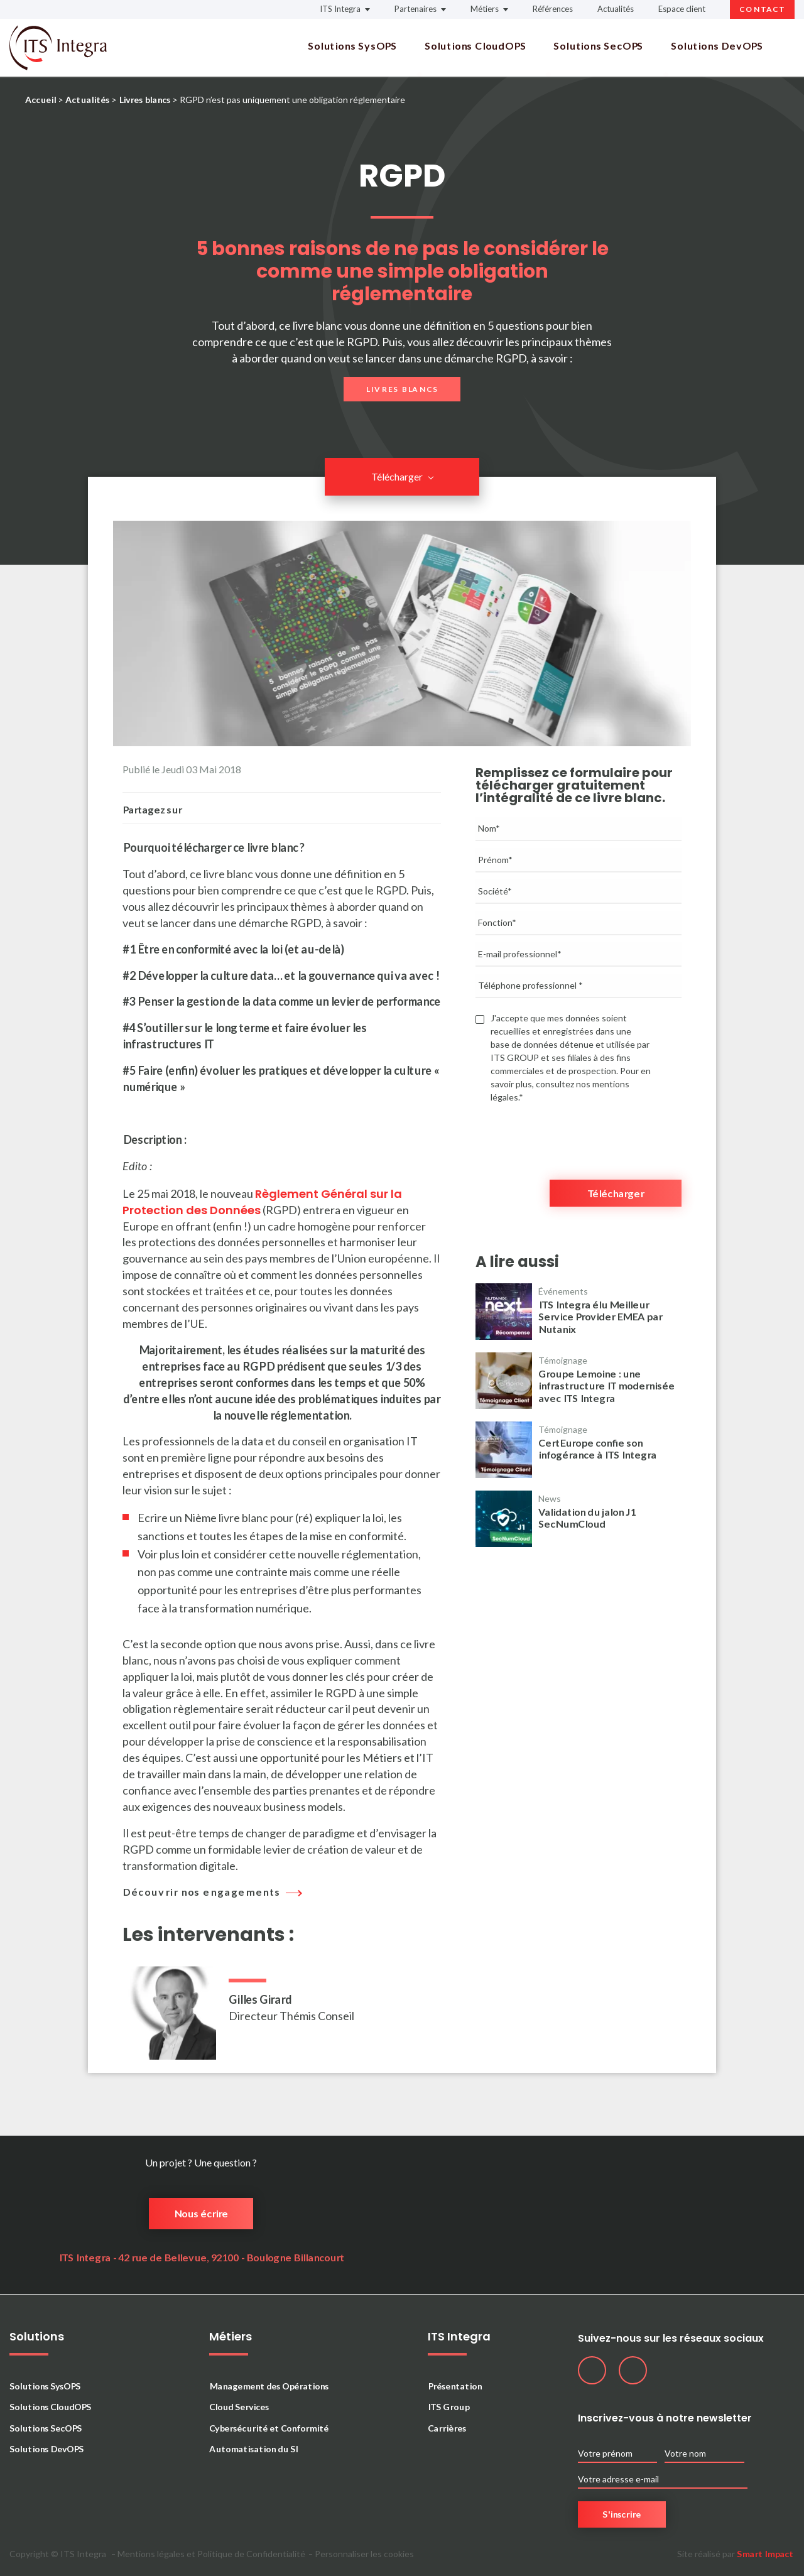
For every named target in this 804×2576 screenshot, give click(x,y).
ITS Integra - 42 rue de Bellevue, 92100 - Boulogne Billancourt (201, 2257)
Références (553, 9)
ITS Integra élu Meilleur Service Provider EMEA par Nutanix (600, 1316)
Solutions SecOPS (598, 46)
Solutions (36, 2336)
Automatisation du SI (253, 2449)
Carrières (447, 2428)
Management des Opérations (269, 2386)
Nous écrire (201, 2213)
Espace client (681, 9)
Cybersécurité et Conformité (269, 2428)
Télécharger (397, 476)
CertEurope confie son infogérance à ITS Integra (597, 1448)
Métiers (484, 9)
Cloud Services (239, 2406)
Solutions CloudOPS (475, 46)
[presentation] (570, 1135)
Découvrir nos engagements (209, 1892)
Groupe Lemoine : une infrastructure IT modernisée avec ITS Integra (606, 1385)
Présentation (455, 2386)
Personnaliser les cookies (364, 2554)
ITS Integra (340, 9)
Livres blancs (144, 99)
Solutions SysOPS (352, 46)
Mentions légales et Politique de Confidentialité (211, 2554)
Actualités (615, 9)
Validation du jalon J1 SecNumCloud (587, 1518)
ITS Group (448, 2406)
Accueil (40, 99)
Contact (762, 9)
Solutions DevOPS (717, 46)
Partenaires (415, 9)
